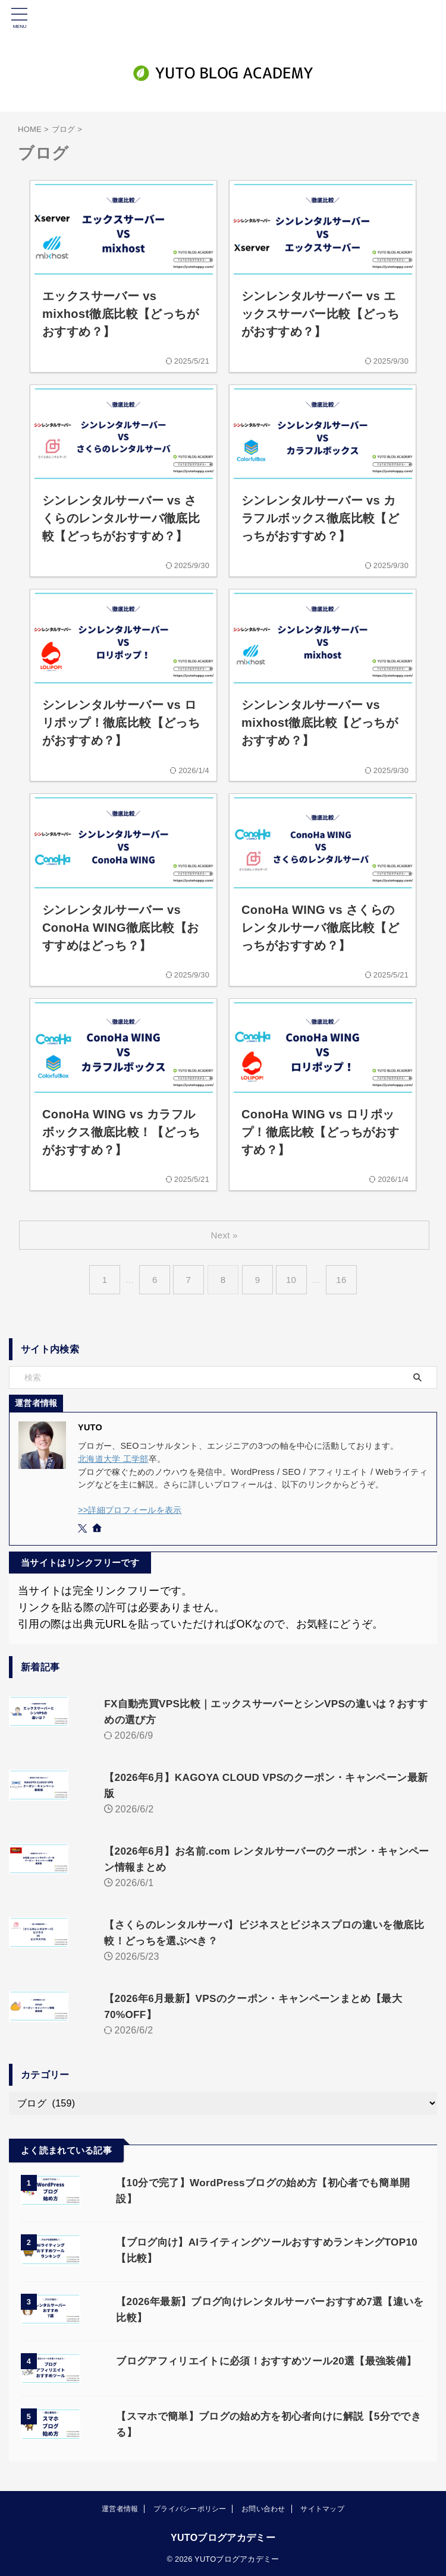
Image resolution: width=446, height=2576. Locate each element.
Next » (225, 1235)
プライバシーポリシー (189, 2508)
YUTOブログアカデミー (223, 2537)
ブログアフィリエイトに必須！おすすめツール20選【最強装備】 (248, 2341)
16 (346, 1280)
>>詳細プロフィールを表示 (130, 1510)
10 (294, 1280)
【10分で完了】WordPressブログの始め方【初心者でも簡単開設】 (255, 2167)
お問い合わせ (263, 2508)
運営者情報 (120, 2508)
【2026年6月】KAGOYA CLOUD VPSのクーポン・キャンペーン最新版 (253, 1777)
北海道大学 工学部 (113, 1459)
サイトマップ (322, 2508)
